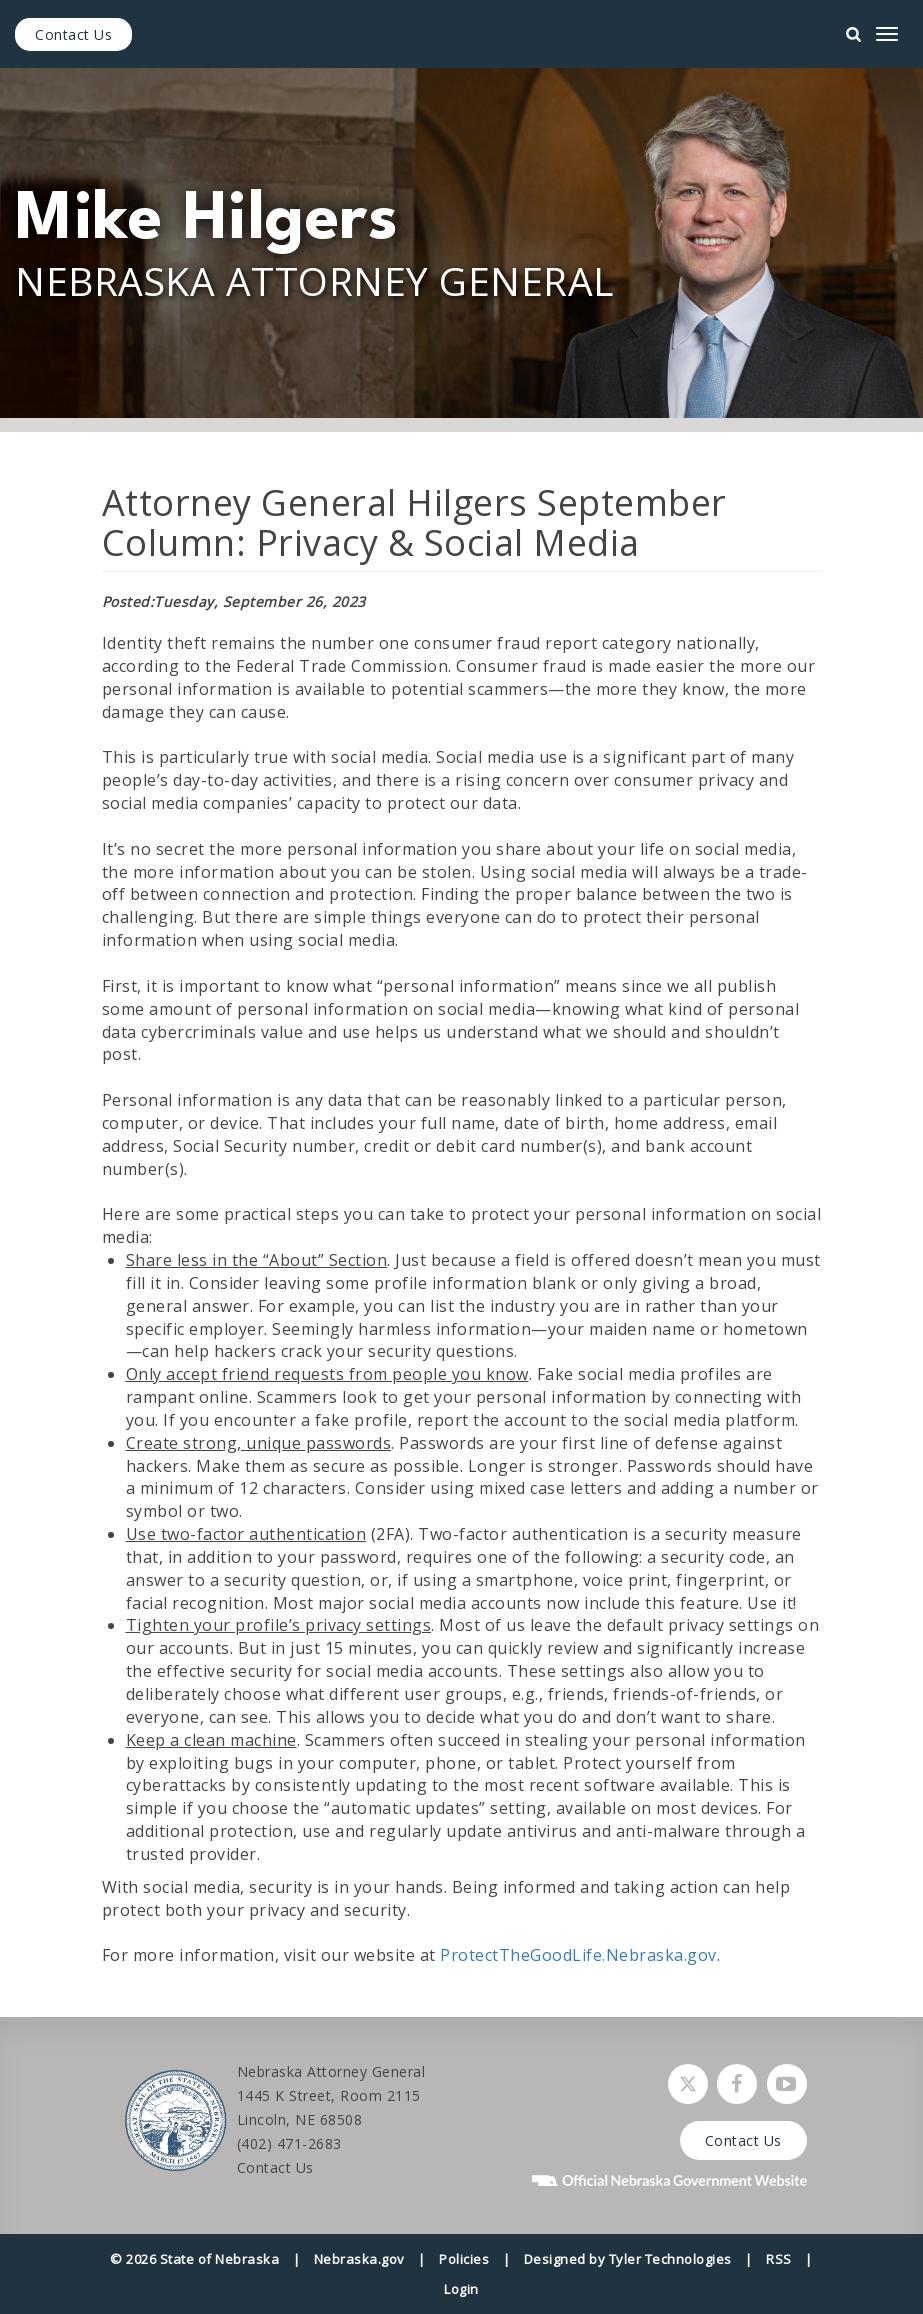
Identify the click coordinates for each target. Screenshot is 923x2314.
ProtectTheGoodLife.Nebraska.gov (578, 1955)
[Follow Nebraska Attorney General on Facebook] (737, 2084)
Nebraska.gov (359, 2259)
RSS (779, 2259)
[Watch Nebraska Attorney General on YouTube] (787, 2084)
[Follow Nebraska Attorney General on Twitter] (688, 2084)
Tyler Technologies (670, 2259)
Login (461, 2289)
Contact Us (73, 34)
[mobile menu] (887, 34)
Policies (464, 2259)
